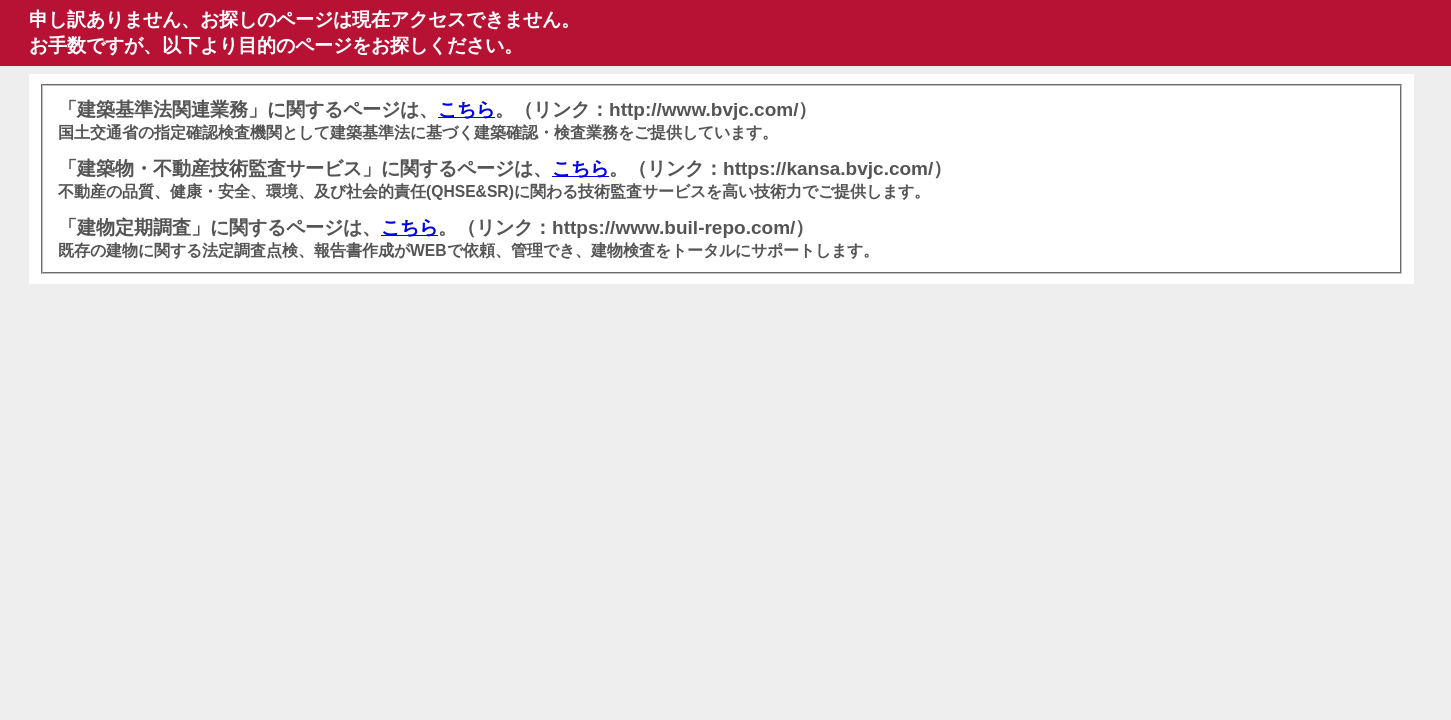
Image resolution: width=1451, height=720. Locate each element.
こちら (466, 109)
